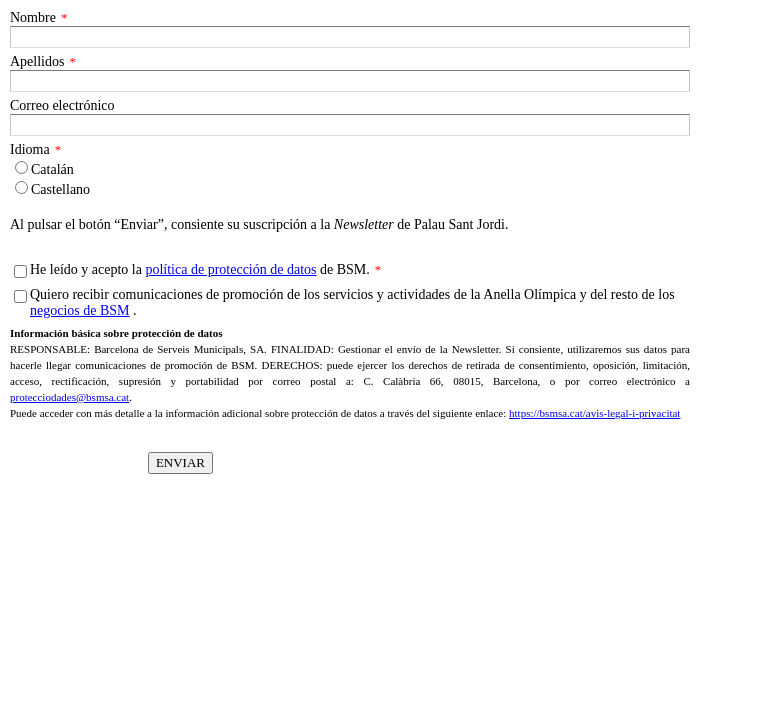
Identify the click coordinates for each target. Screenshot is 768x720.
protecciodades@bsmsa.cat (69, 397)
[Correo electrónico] (350, 125)
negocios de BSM (80, 310)
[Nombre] (350, 37)
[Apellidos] (350, 81)
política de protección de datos (230, 269)
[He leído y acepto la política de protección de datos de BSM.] (20, 271)
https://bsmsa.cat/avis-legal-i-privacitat (594, 413)
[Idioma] (21, 167)
